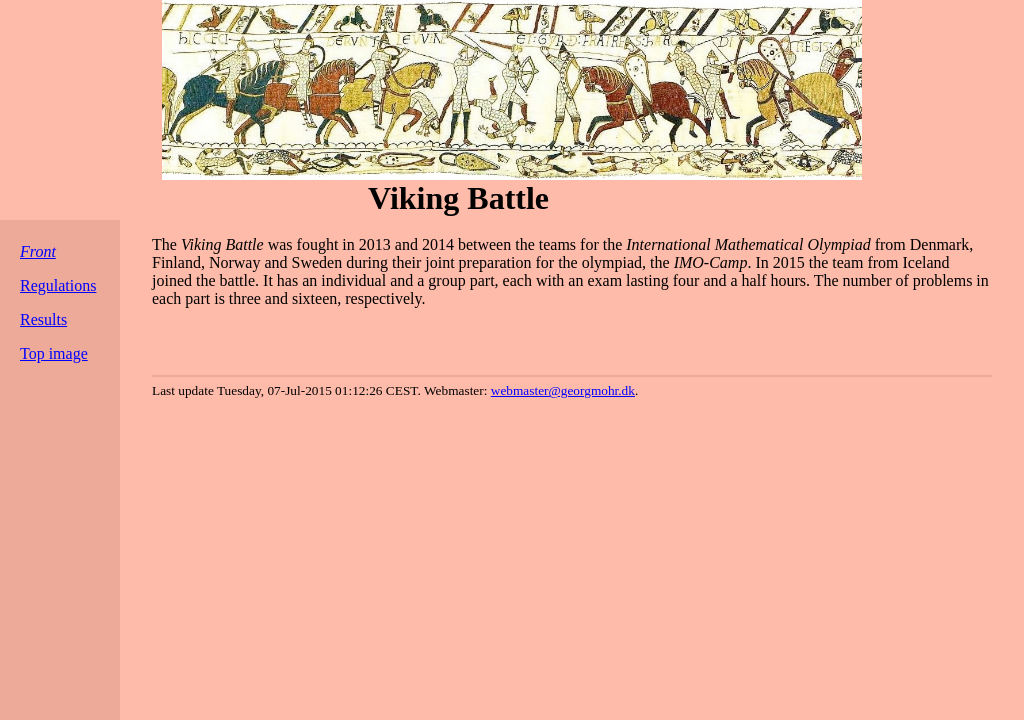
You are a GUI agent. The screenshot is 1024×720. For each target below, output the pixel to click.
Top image (54, 353)
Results (43, 319)
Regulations (58, 285)
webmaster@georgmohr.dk (563, 390)
